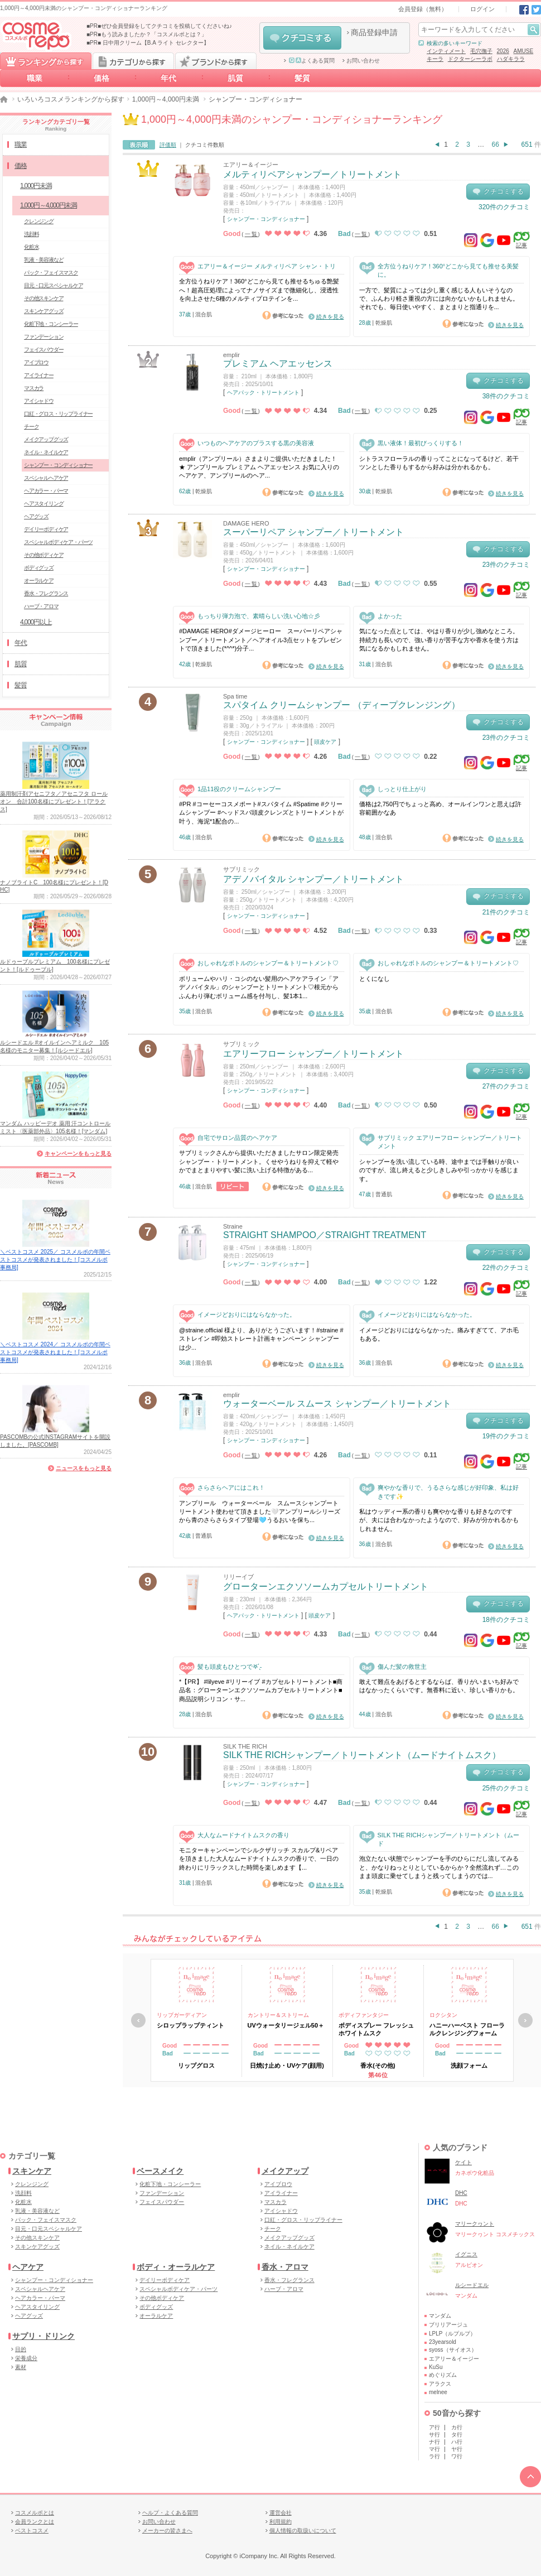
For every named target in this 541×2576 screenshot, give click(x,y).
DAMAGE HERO (246, 523)
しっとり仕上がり (393, 789)
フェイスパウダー (43, 349)
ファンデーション (43, 337)
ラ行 (434, 2456)
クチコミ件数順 (204, 145)
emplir (231, 355)
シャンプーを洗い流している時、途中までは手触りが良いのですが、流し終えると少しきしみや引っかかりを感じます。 (439, 1170)
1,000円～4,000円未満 (165, 99)
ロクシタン (443, 2015)
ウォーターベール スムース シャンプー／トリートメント (337, 1403)
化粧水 (31, 247)
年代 (168, 78)
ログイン (482, 9)
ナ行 (434, 2442)
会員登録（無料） (422, 9)
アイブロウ (36, 362)
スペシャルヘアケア (46, 478)
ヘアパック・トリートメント (263, 392)
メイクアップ (285, 2170)
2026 (503, 51)
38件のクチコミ (506, 396)
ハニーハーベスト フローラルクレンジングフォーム (467, 2029)
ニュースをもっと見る (84, 1468)
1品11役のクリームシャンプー (230, 789)
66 (495, 144)
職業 (34, 78)
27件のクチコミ (506, 1086)
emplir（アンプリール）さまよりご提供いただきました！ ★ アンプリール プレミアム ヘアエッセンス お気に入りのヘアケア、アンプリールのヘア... (259, 467)
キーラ (435, 59)
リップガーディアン (182, 2015)
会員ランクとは (34, 2522)
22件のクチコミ (506, 1268)
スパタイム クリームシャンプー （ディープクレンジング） (341, 705)
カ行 (456, 2427)
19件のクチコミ (506, 1436)
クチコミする (302, 38)
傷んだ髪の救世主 (393, 1667)
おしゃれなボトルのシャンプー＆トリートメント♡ (259, 963)
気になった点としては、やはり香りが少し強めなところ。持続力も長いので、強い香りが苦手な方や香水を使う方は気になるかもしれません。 (439, 640)
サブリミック (241, 869)
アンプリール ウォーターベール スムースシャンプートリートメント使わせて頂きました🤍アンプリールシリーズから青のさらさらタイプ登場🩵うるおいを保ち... (259, 1512)
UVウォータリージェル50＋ (286, 2025)
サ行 (434, 2434)
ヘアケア (28, 2266)
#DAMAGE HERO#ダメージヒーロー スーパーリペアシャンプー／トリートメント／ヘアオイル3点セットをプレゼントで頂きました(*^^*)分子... (260, 640)
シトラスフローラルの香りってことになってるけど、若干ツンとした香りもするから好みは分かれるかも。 (439, 462)
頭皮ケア (325, 742)
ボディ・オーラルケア (176, 2266)
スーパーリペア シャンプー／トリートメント (313, 532)
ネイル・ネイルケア (46, 452)
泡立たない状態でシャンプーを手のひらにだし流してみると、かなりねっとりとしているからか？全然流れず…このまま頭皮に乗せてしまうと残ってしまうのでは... (439, 1867)
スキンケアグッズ (43, 311)
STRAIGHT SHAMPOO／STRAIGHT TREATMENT (324, 1235)
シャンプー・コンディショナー (266, 219)
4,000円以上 (35, 622)
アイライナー (39, 375)
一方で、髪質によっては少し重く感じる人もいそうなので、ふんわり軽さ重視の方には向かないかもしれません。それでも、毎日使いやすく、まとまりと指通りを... (439, 299)
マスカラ (34, 388)
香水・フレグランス (46, 593)
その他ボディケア (43, 555)
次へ (525, 2020)
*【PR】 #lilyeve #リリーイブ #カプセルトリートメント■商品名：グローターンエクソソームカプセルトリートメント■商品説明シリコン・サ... (260, 1690)
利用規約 (280, 2522)
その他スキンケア (43, 298)
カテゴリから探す (133, 60)
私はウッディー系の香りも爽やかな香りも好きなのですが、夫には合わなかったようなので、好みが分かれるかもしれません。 (439, 1520)
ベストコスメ (32, 2530)
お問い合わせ (363, 61)
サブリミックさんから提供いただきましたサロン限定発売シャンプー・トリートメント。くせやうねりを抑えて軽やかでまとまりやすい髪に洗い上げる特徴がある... (259, 1161)
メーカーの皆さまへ (167, 2530)
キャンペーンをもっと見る (78, 1153)
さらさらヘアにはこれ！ (222, 1488)
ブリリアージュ (448, 2325)
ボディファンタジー (364, 2015)
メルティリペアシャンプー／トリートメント (312, 174)
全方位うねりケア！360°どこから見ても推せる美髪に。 (439, 270)
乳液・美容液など (43, 260)
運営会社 (280, 2513)
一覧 (251, 234)
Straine (233, 1226)
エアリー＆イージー (250, 164)
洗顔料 (31, 234)
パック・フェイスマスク (51, 272)
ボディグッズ (39, 568)
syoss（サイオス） (453, 2350)
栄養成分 (26, 2358)
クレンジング (39, 221)
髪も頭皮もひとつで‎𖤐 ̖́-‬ (220, 1667)
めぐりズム (443, 2375)
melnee (438, 2392)
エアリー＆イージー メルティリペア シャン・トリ (257, 266)
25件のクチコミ (506, 1788)
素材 (20, 2367)
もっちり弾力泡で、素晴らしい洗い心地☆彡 (249, 616)
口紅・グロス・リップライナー (58, 414)
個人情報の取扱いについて (302, 2530)
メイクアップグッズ (46, 439)
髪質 (302, 78)
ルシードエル (472, 2285)
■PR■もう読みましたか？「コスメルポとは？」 (146, 34)
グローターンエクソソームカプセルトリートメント (325, 1586)
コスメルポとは (34, 2513)
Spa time (235, 696)
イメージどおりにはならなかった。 (237, 1315)
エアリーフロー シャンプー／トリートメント (313, 1053)
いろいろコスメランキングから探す (70, 99)
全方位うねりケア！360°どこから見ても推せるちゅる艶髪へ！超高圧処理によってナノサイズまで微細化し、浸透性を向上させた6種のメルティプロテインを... (259, 290)
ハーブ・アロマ (41, 606)
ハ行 (456, 2442)
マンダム (440, 2316)
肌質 (235, 78)
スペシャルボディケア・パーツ (58, 542)
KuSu (435, 2367)
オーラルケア (39, 580)
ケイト (463, 2162)
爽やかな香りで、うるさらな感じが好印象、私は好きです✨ (439, 1491)
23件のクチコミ (506, 565)
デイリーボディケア (46, 529)
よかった (380, 616)
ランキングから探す (45, 60)
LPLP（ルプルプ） (452, 2334)
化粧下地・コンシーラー (51, 324)
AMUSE (524, 51)
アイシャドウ (39, 401)
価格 (101, 78)
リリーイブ (238, 1576)
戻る (138, 2020)
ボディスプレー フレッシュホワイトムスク (376, 2029)
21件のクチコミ (506, 912)
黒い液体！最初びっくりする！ (411, 443)
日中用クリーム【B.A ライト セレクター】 (156, 43)
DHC (461, 2193)
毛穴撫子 (481, 51)
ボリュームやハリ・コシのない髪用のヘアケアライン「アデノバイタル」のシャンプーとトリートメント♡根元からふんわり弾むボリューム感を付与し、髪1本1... (259, 987)
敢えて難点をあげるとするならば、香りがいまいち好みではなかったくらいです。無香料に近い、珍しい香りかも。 (439, 1685)
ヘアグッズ (36, 516)
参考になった (282, 315)
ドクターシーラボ (470, 59)
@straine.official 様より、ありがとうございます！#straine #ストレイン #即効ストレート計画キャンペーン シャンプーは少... (261, 1339)
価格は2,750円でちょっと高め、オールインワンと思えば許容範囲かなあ (440, 808)
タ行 (456, 2434)
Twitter (536, 10)
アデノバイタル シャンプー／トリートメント (313, 879)
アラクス (440, 2384)
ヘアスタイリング (43, 503)
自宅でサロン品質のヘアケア (228, 1138)
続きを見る (330, 317)
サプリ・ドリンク (43, 2336)
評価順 (168, 145)
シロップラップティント (190, 2025)
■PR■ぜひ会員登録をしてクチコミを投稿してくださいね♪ (159, 26)
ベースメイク (160, 2170)
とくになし (374, 978)
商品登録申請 (374, 32)
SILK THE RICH (245, 1746)
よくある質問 (312, 61)
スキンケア (31, 2170)
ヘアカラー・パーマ (46, 491)
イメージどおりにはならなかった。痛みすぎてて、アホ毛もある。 (439, 1334)
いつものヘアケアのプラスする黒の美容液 (246, 443)
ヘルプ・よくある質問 (170, 2513)
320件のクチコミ (504, 207)
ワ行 (456, 2456)
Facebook (524, 10)
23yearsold (442, 2342)
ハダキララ (511, 59)
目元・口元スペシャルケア (53, 285)
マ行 (434, 2449)
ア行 (434, 2427)
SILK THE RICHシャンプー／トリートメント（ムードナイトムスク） (362, 1755)
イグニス (466, 2254)
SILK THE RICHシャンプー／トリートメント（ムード (439, 1839)
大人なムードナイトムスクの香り (234, 1835)
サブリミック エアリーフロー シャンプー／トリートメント (440, 1141)
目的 (20, 2349)
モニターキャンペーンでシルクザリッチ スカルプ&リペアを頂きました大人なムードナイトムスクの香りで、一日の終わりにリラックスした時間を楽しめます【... (259, 1859)
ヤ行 (456, 2449)
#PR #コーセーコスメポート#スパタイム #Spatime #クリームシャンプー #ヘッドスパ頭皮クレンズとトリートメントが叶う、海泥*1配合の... (261, 813)
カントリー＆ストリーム (278, 2015)
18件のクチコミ (506, 1620)
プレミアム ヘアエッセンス (277, 363)
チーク (31, 426)
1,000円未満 (35, 186)
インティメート (446, 51)
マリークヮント (474, 2224)
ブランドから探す (216, 60)
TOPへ (530, 2476)
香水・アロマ (285, 2266)
